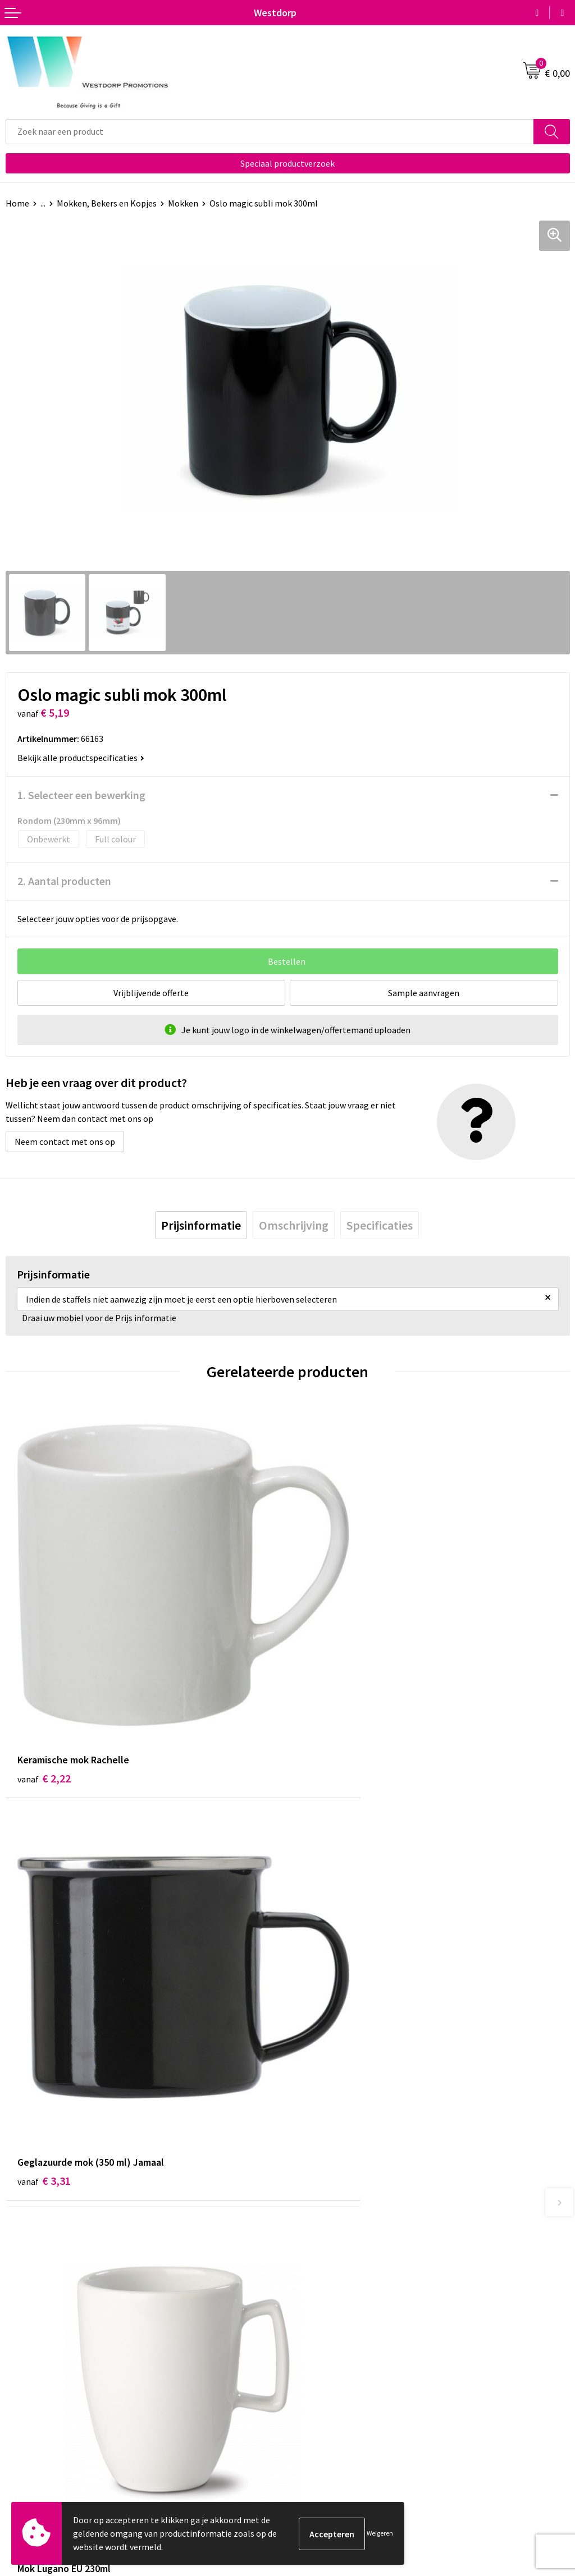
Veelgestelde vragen (332, 2253)
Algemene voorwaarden (338, 2409)
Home (17, 203)
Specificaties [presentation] (379, 1225)
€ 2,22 (44, 1705)
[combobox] (270, 131)
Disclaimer (313, 2443)
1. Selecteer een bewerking (81, 795)
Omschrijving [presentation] (293, 1225)
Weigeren (380, 2533)
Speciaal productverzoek (287, 163)
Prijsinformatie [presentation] (201, 1225)
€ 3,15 (326, 2038)
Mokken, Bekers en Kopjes (107, 203)
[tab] (201, 1225)
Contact (21, 2409)
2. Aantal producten (64, 881)
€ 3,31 (326, 1705)
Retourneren (30, 2426)
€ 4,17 (44, 2038)
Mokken (183, 203)
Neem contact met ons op (65, 1141)
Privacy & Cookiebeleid (336, 2426)
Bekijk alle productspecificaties (80, 757)
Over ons (310, 2236)
